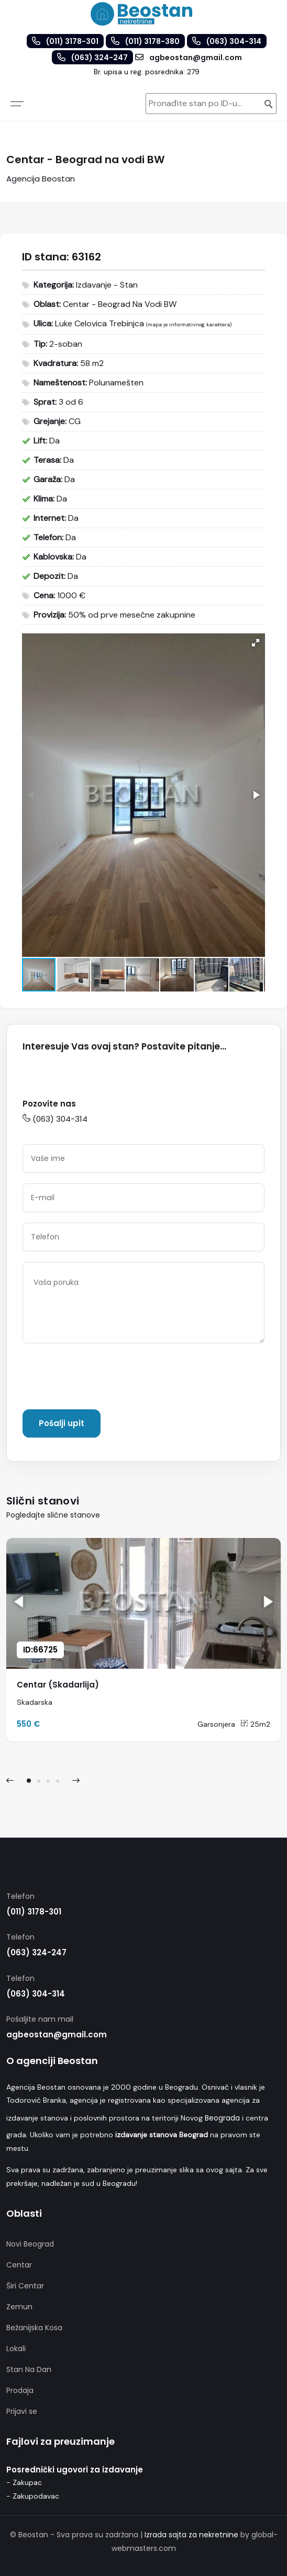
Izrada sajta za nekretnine (191, 2534)
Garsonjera (216, 1724)
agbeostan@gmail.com (56, 2034)
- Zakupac (24, 2482)
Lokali (16, 2348)
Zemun (19, 2306)
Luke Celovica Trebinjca (99, 323)
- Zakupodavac (32, 2496)
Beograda (222, 2118)
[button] (255, 642)
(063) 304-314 (55, 1118)
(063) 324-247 (36, 1952)
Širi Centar (25, 2286)
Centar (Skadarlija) (58, 1684)
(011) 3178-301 (33, 1911)
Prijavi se (21, 2411)
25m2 (255, 1724)
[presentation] (102, 1378)
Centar (19, 2265)
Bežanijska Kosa (34, 2327)
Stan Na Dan (28, 2369)
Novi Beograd (30, 2244)
